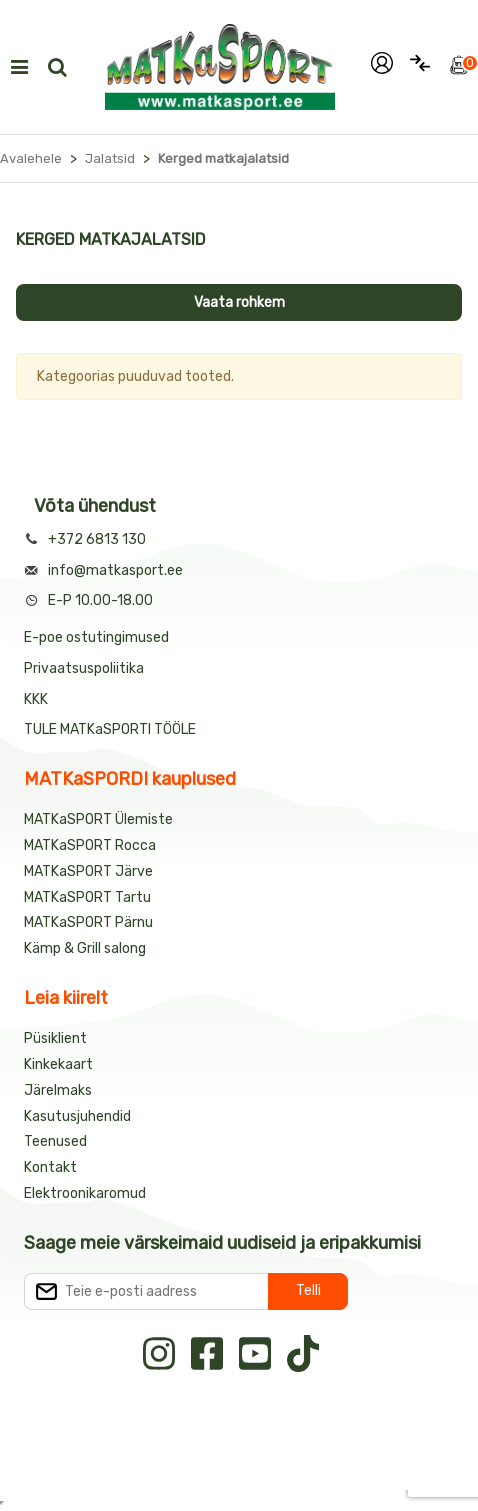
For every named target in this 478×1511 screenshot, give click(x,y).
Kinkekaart (58, 1064)
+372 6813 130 (97, 539)
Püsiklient (55, 1038)
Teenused (55, 1141)
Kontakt (50, 1167)
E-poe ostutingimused (96, 637)
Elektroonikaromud (85, 1193)
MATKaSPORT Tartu (87, 897)
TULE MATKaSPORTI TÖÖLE (110, 729)
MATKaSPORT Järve (88, 871)
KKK (36, 699)
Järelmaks (58, 1090)
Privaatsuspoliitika (84, 668)
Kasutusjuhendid (77, 1116)
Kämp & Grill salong (85, 948)
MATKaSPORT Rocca (90, 845)
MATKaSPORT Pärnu (90, 922)
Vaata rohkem (239, 302)
